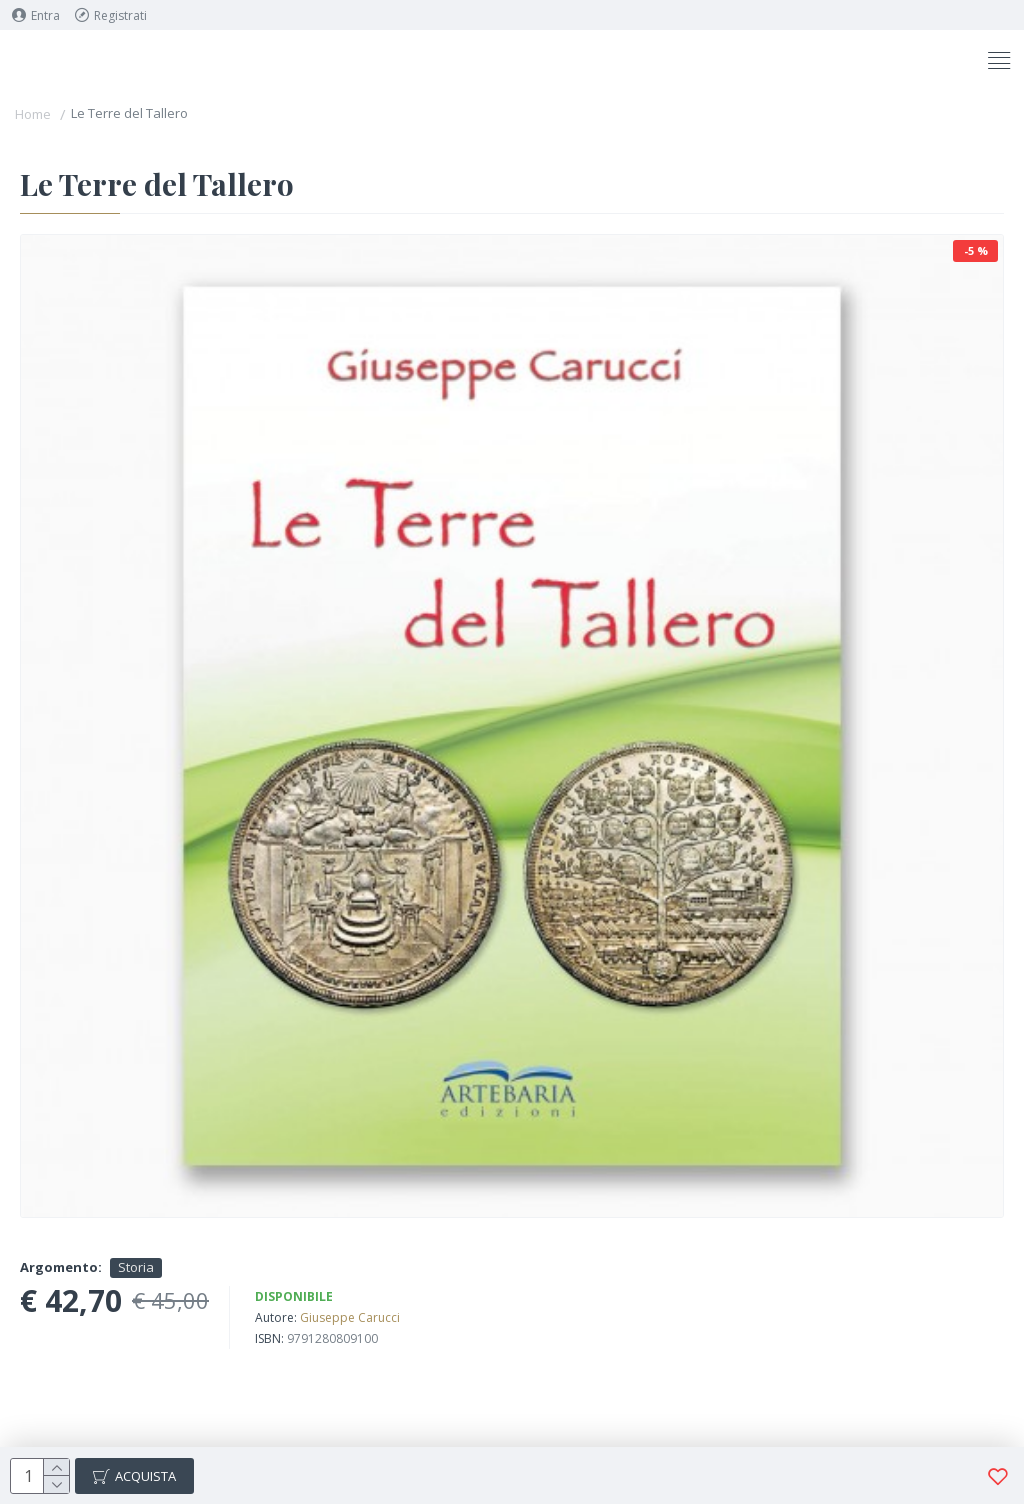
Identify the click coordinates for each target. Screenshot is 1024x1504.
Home (33, 114)
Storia (136, 1267)
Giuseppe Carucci (350, 1317)
